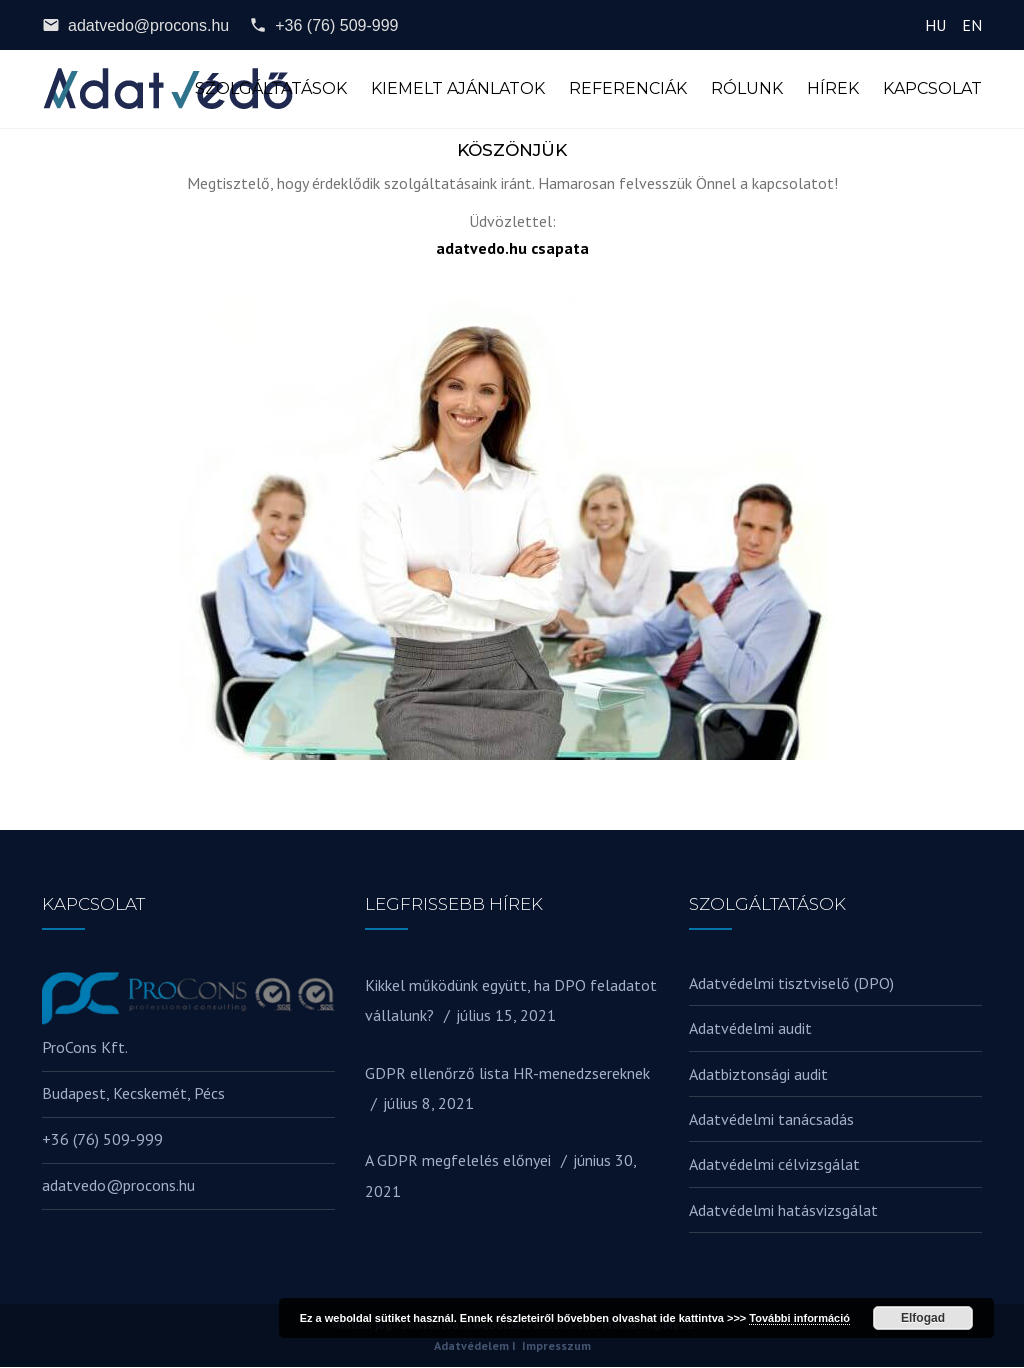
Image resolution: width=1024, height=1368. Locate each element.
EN (972, 25)
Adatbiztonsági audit (758, 1075)
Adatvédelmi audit (750, 1029)
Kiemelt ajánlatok (458, 89)
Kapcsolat (932, 89)
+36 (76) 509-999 (323, 25)
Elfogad (923, 1318)
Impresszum (556, 1346)
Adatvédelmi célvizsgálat (774, 1166)
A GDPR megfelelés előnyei (458, 1162)
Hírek (833, 89)
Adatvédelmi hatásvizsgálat (783, 1211)
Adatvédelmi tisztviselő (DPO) (791, 984)
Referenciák (628, 89)
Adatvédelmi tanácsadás (771, 1120)
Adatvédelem (471, 1346)
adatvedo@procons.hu (135, 25)
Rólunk (747, 89)
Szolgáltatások (271, 89)
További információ (799, 1318)
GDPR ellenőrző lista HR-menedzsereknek (507, 1074)
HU (935, 25)
